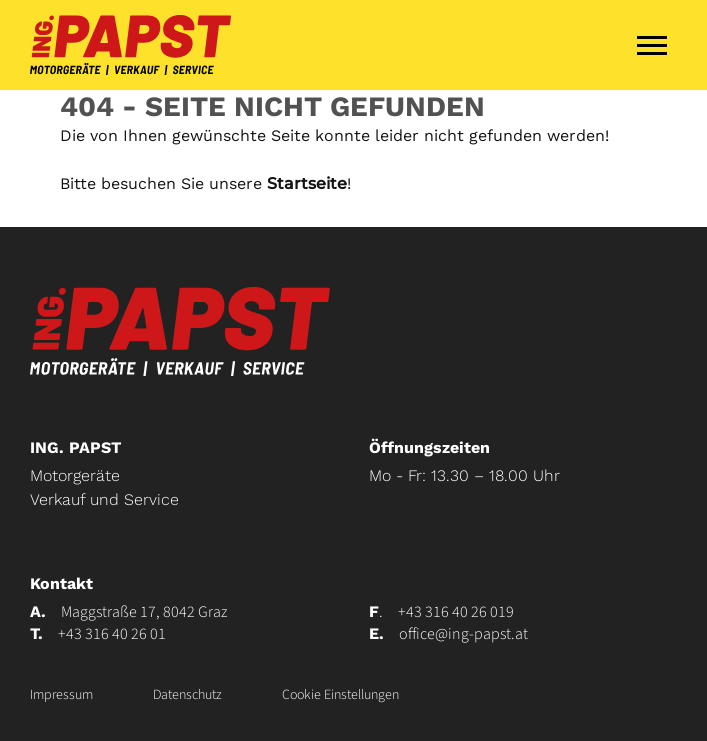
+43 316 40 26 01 (112, 634)
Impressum (61, 695)
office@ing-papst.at (463, 634)
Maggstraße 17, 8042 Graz (144, 612)
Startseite (307, 183)
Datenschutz (187, 695)
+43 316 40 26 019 (456, 612)
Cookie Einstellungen (340, 695)
